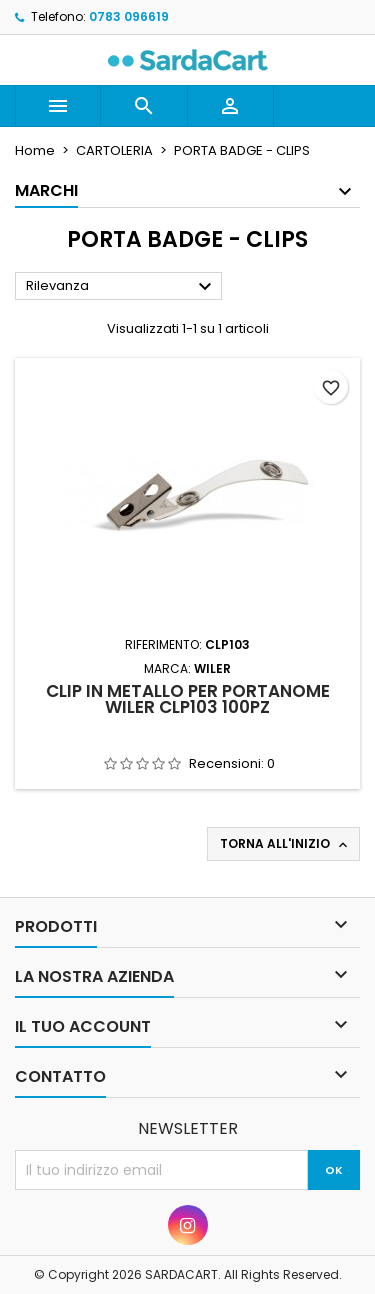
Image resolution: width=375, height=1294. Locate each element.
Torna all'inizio (285, 844)
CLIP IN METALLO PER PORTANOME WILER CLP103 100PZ (188, 699)
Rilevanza (121, 287)
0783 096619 (129, 16)
